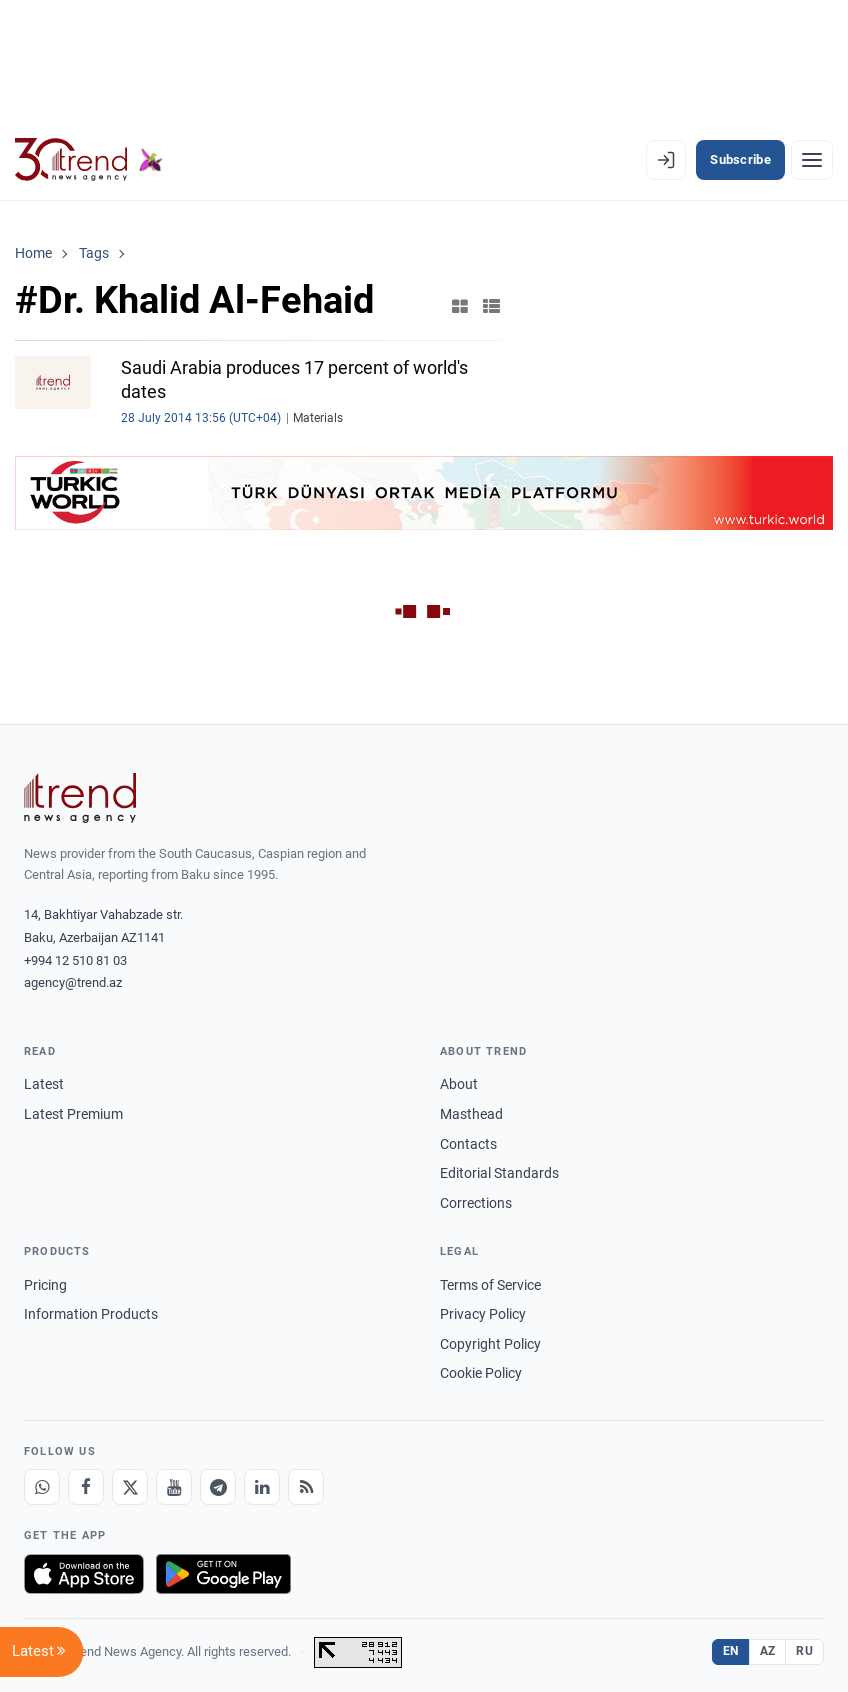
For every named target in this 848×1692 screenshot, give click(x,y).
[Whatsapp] (42, 1487)
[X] (130, 1487)
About (459, 1084)
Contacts (468, 1144)
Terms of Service (490, 1285)
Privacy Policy (483, 1314)
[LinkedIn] (262, 1487)
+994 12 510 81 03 (75, 960)
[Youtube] (174, 1487)
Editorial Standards (499, 1173)
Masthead (471, 1114)
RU (804, 1651)
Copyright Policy (490, 1344)
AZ (768, 1651)
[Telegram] (218, 1487)
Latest (44, 1084)
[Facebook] (86, 1487)
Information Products (91, 1314)
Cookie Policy (481, 1373)
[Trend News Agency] (80, 798)
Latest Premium (73, 1114)
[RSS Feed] (306, 1487)
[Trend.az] (89, 160)
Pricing (45, 1285)
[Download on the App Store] (84, 1574)
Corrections (476, 1203)
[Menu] (812, 160)
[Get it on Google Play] (223, 1574)
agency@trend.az (73, 982)
